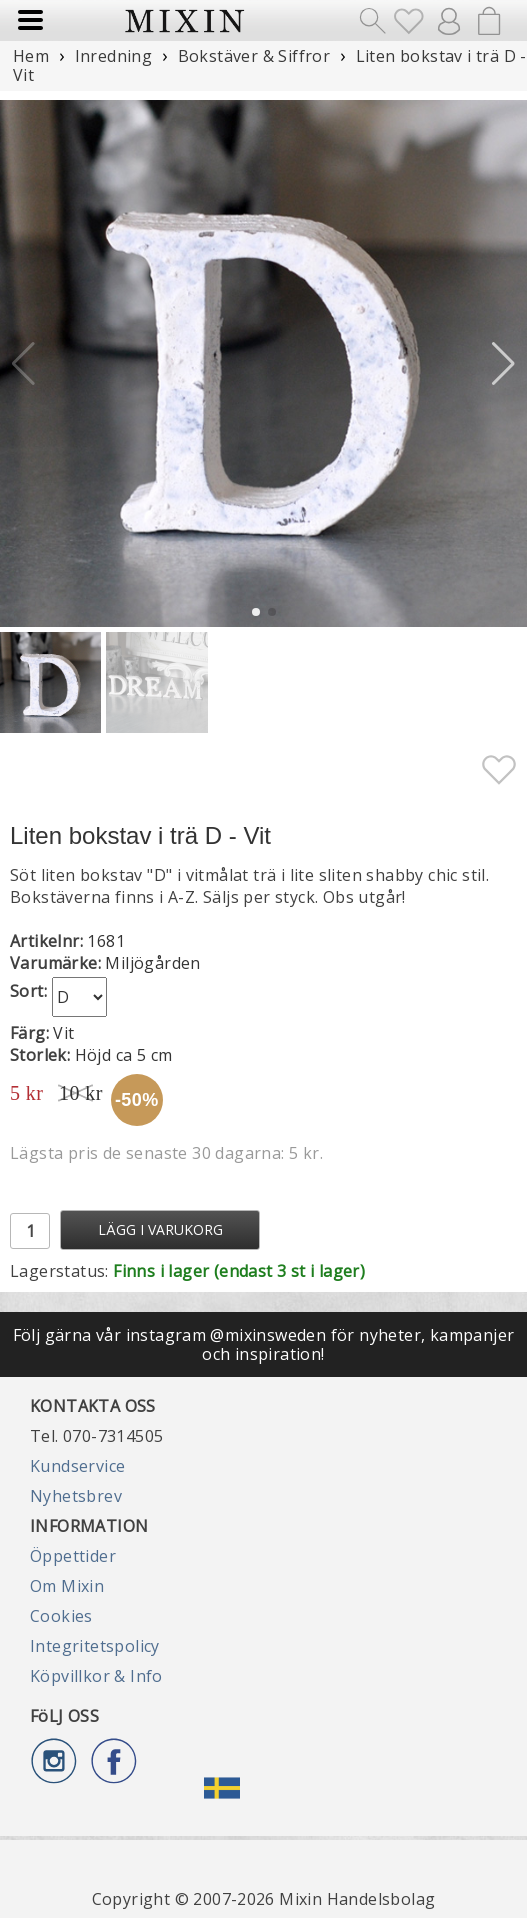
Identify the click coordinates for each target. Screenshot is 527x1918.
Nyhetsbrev (76, 1496)
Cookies (61, 1616)
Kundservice (77, 1466)
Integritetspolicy (95, 1646)
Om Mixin (67, 1586)
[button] (503, 364)
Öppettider (73, 1556)
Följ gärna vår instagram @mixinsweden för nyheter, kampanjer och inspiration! (264, 1344)
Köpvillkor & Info (96, 1676)
